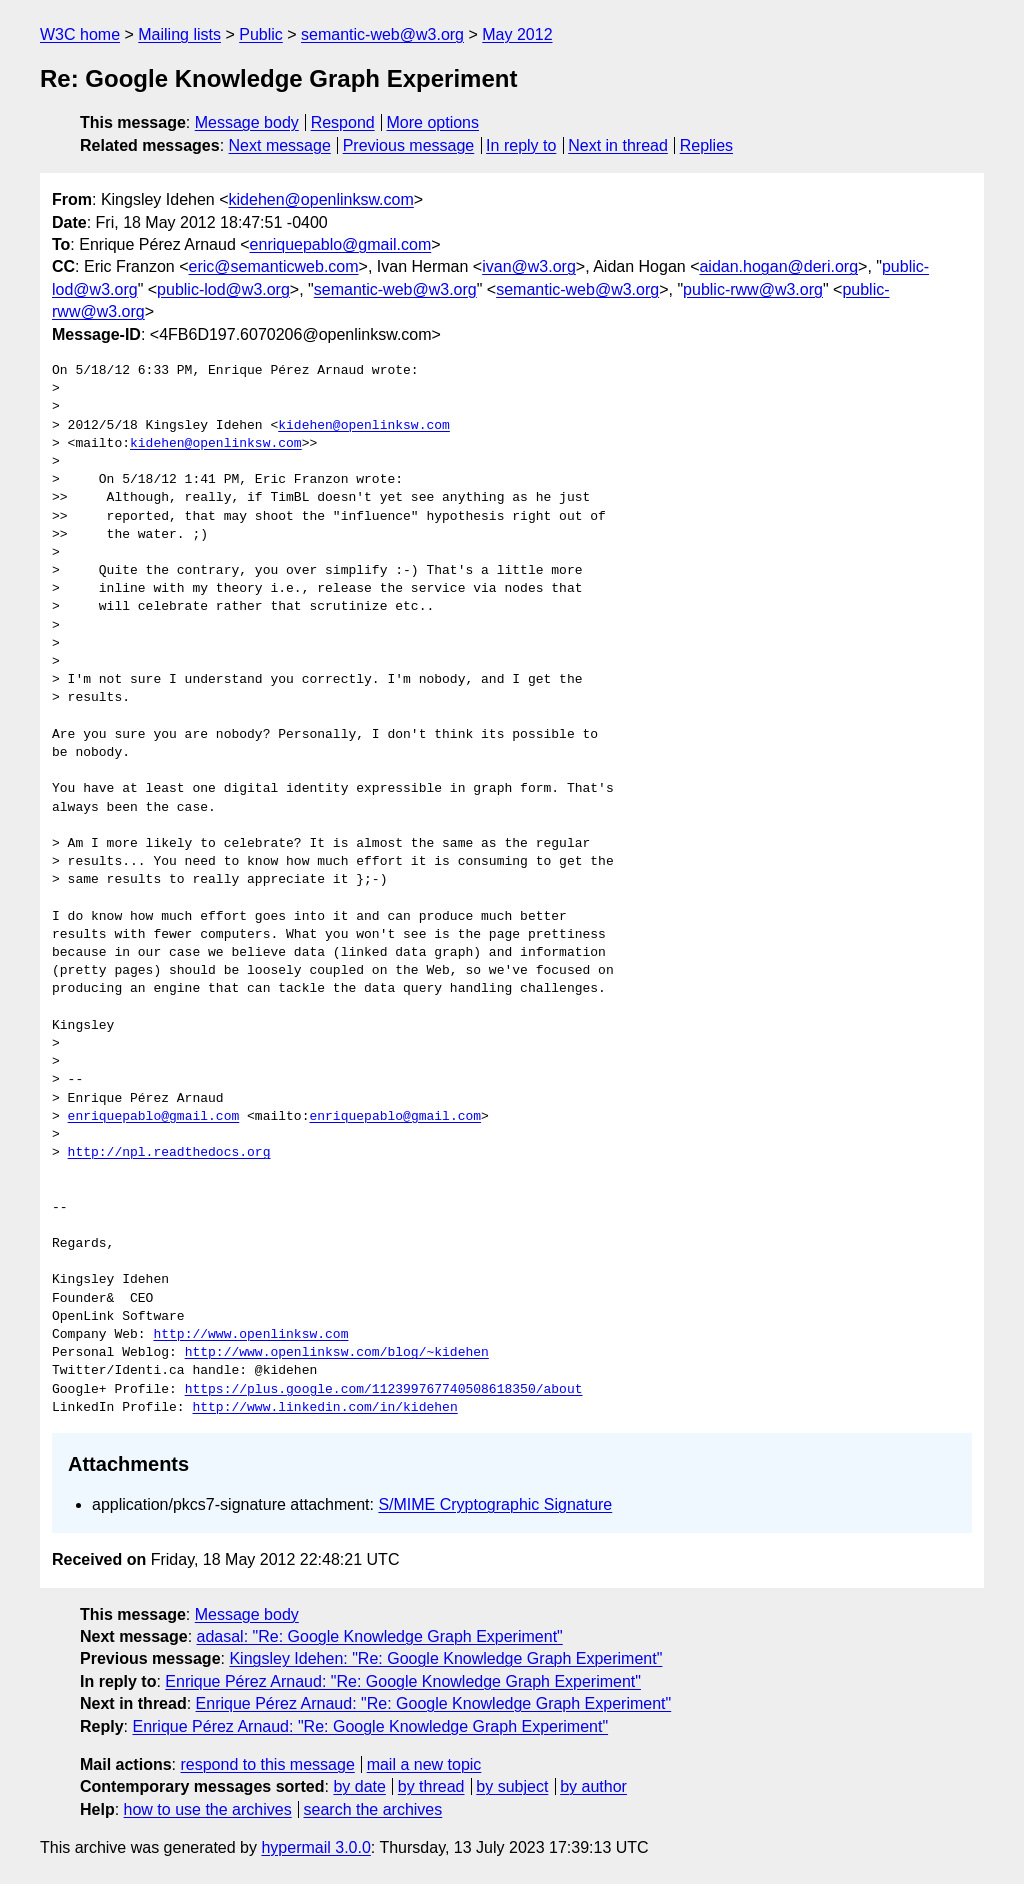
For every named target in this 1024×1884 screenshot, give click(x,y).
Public (261, 34)
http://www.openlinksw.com (250, 1335)
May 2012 (517, 34)
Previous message (409, 145)
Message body (247, 122)
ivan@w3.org (529, 266)
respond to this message (267, 1764)
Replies (706, 145)
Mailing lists (179, 34)
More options (433, 122)
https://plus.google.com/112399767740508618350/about (384, 1390)
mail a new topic (424, 1764)
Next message (280, 145)
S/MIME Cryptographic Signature (495, 1504)
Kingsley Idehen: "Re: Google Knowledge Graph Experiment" (445, 1658)
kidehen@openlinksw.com (321, 199)
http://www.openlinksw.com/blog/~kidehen (337, 1353)
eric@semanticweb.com (273, 266)
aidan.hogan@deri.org (778, 266)
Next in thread (618, 145)
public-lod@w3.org (223, 289)
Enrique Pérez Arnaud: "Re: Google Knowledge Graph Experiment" (403, 1681)
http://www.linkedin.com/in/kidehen (324, 1408)
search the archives (373, 1809)
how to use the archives (208, 1809)
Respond (343, 122)
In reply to (521, 145)
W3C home (80, 34)
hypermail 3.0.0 (315, 1847)
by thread (431, 1786)
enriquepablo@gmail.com (341, 244)
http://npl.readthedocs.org (169, 1153)
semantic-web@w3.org (382, 34)
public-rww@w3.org (753, 289)
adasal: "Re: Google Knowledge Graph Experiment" (380, 1636)
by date (359, 1786)
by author (593, 1786)
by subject (512, 1786)
